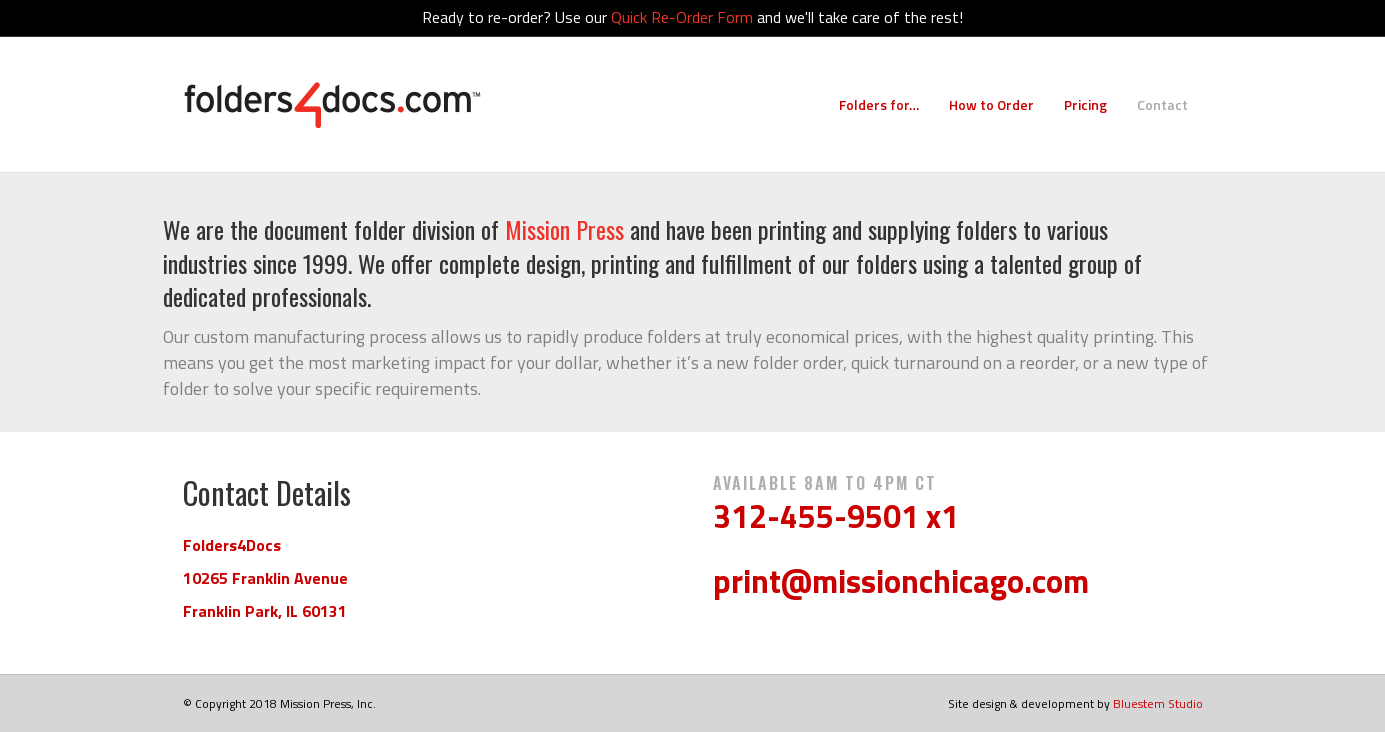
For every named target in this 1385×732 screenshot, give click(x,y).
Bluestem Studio (1158, 703)
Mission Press (564, 229)
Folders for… (879, 104)
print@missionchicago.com (901, 581)
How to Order (991, 104)
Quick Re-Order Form (682, 17)
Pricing (1085, 104)
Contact (1162, 104)
